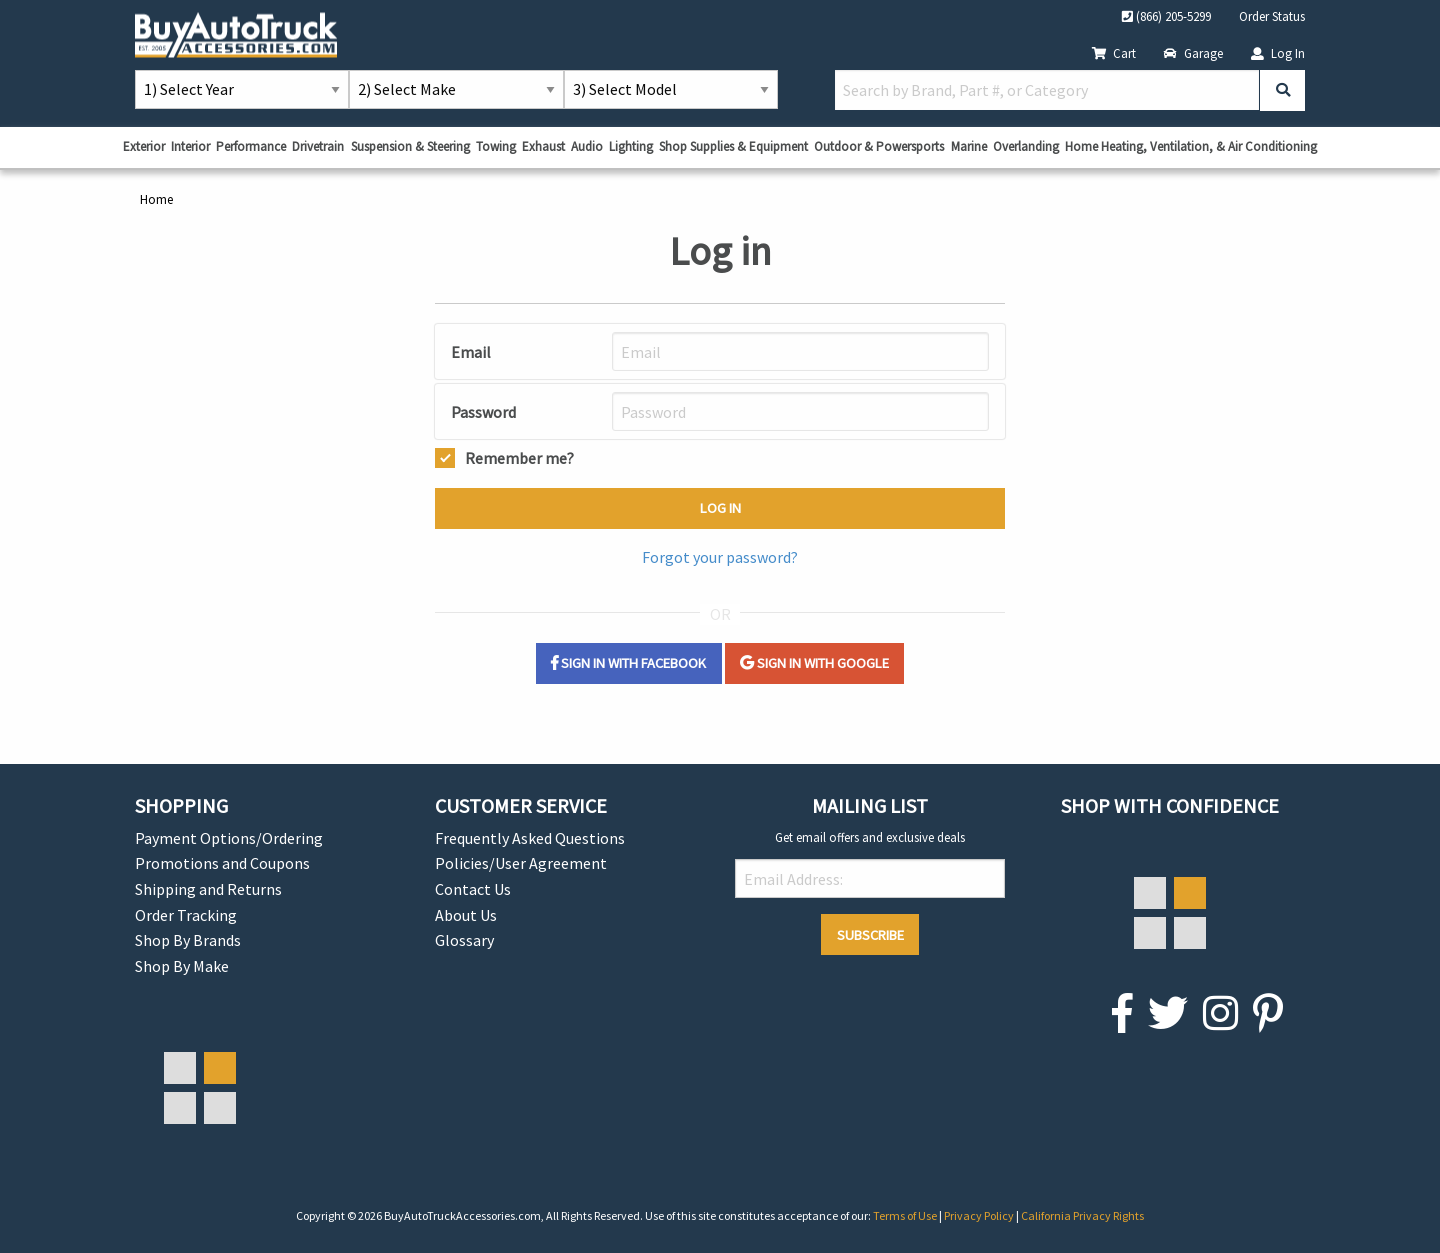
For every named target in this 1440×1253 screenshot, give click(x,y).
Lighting (631, 146)
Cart (1114, 53)
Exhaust (543, 146)
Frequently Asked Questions (530, 838)
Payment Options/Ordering (229, 838)
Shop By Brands (188, 940)
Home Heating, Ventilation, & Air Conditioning (1191, 146)
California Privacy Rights (1082, 1215)
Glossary (464, 940)
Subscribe (870, 935)
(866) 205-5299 (1166, 16)
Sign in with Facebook (628, 663)
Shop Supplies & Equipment (733, 146)
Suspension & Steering (410, 146)
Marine (969, 146)
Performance (251, 146)
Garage (1193, 53)
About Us (466, 915)
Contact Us (473, 889)
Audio (587, 146)
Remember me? (519, 456)
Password (483, 412)
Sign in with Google (814, 663)
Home (156, 199)
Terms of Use (906, 1215)
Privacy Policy (980, 1215)
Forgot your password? (720, 557)
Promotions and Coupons (222, 863)
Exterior (144, 146)
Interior (190, 146)
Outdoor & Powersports (879, 146)
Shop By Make (182, 966)
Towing (496, 146)
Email (471, 352)
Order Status (1272, 16)
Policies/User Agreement (521, 863)
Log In (1278, 53)
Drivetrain (318, 146)
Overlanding (1026, 146)
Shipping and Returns (208, 889)
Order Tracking (186, 915)
